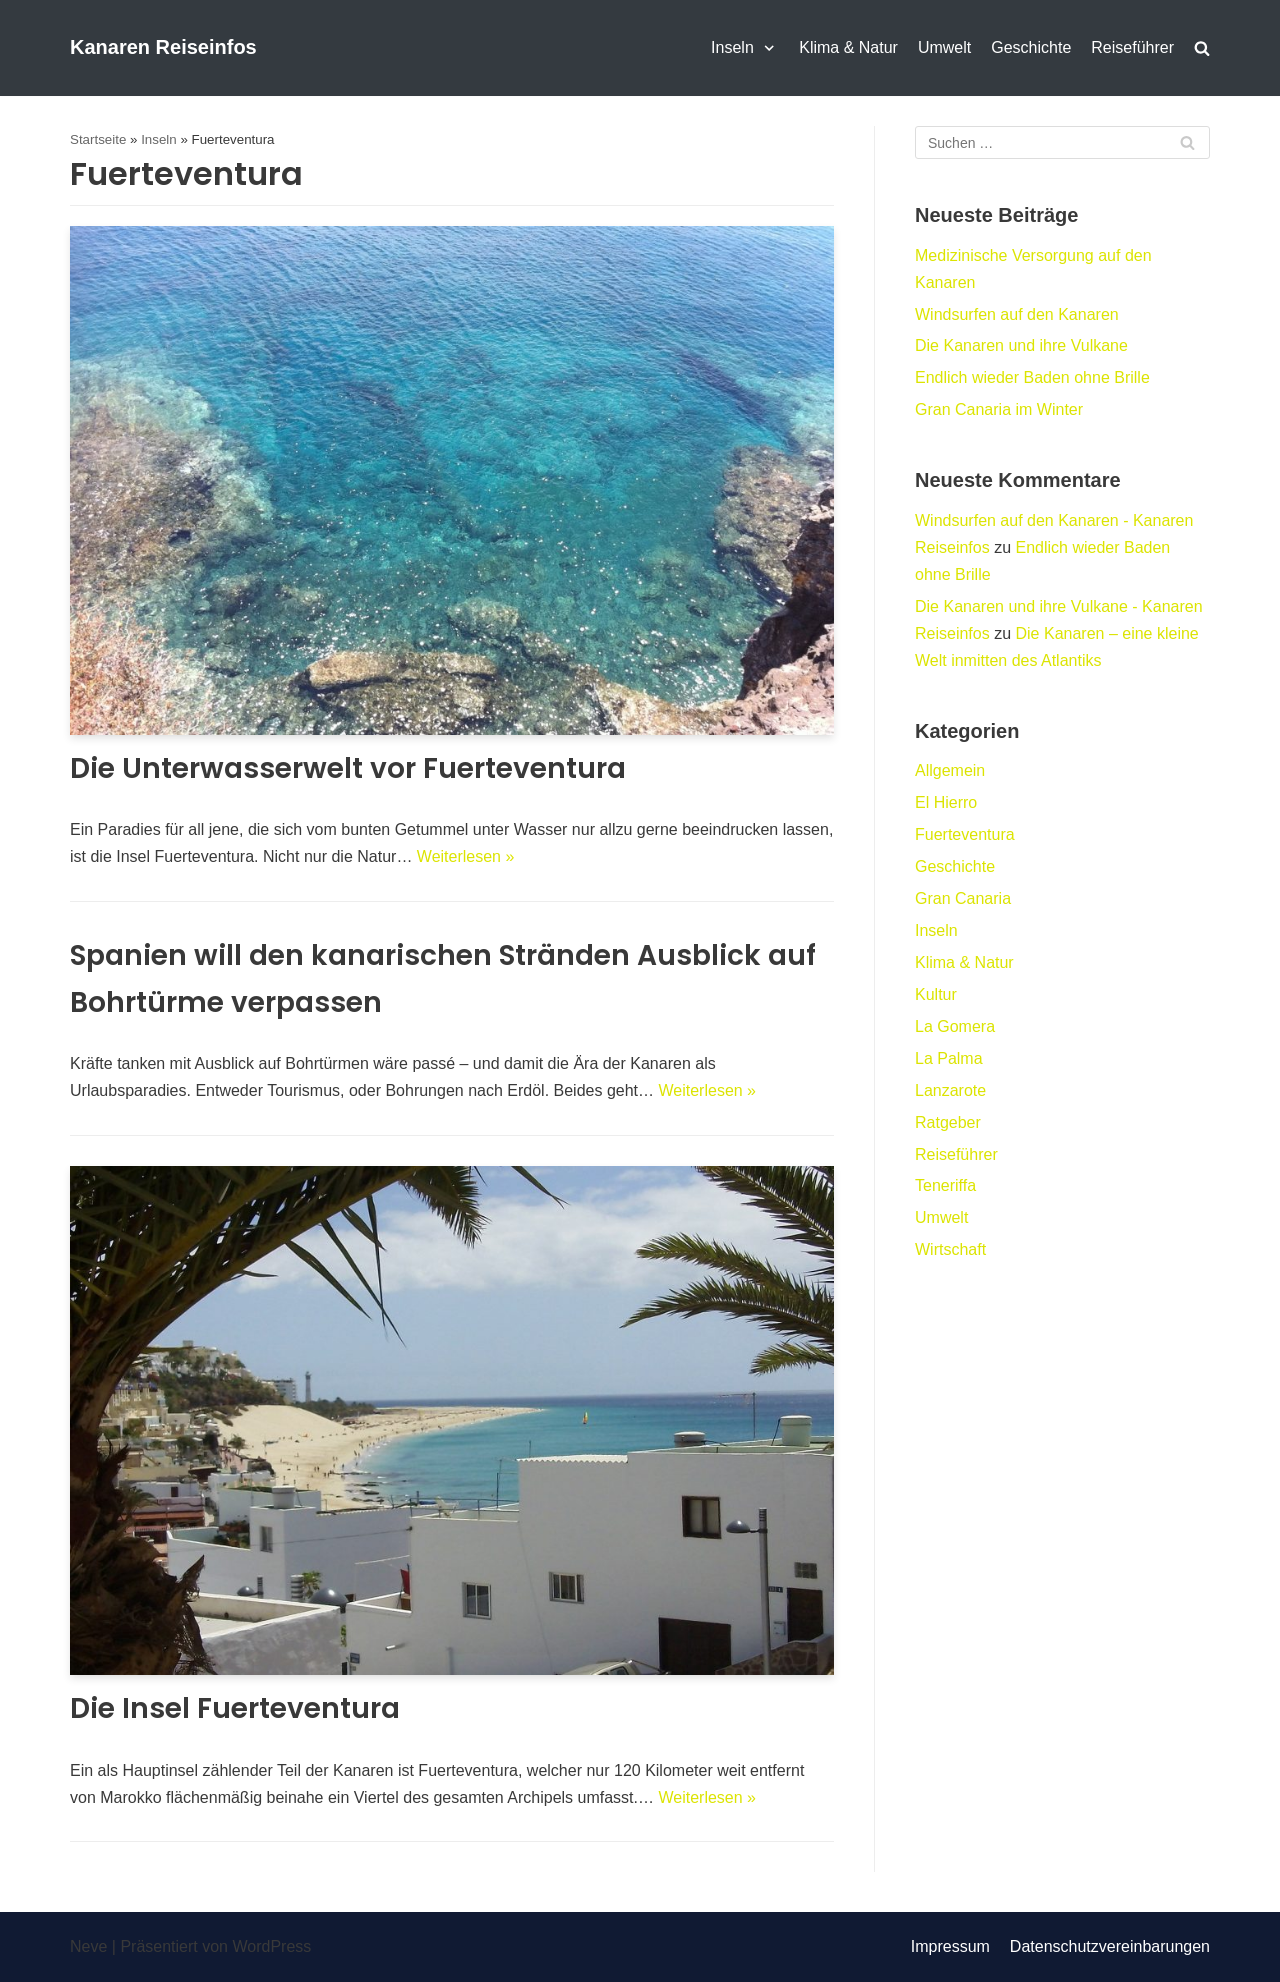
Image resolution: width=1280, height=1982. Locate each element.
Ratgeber (948, 1122)
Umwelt (944, 47)
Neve (88, 1946)
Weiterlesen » (466, 856)
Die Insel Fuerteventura (235, 1708)
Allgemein (950, 770)
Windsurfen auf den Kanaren (1017, 314)
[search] (1202, 48)
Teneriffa (945, 1185)
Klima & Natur (848, 47)
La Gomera (955, 1026)
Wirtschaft (950, 1249)
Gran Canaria (963, 898)
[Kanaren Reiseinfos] (163, 48)
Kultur (936, 994)
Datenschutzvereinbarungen (1110, 1946)
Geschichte (1031, 47)
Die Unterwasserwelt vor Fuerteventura (348, 768)
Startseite (98, 139)
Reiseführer (1132, 47)
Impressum (950, 1946)
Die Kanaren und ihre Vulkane (1021, 345)
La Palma (949, 1058)
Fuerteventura (965, 834)
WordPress (271, 1946)
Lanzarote (950, 1090)
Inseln (159, 139)
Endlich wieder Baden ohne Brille (1032, 377)
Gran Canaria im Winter (999, 409)
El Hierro (946, 802)
